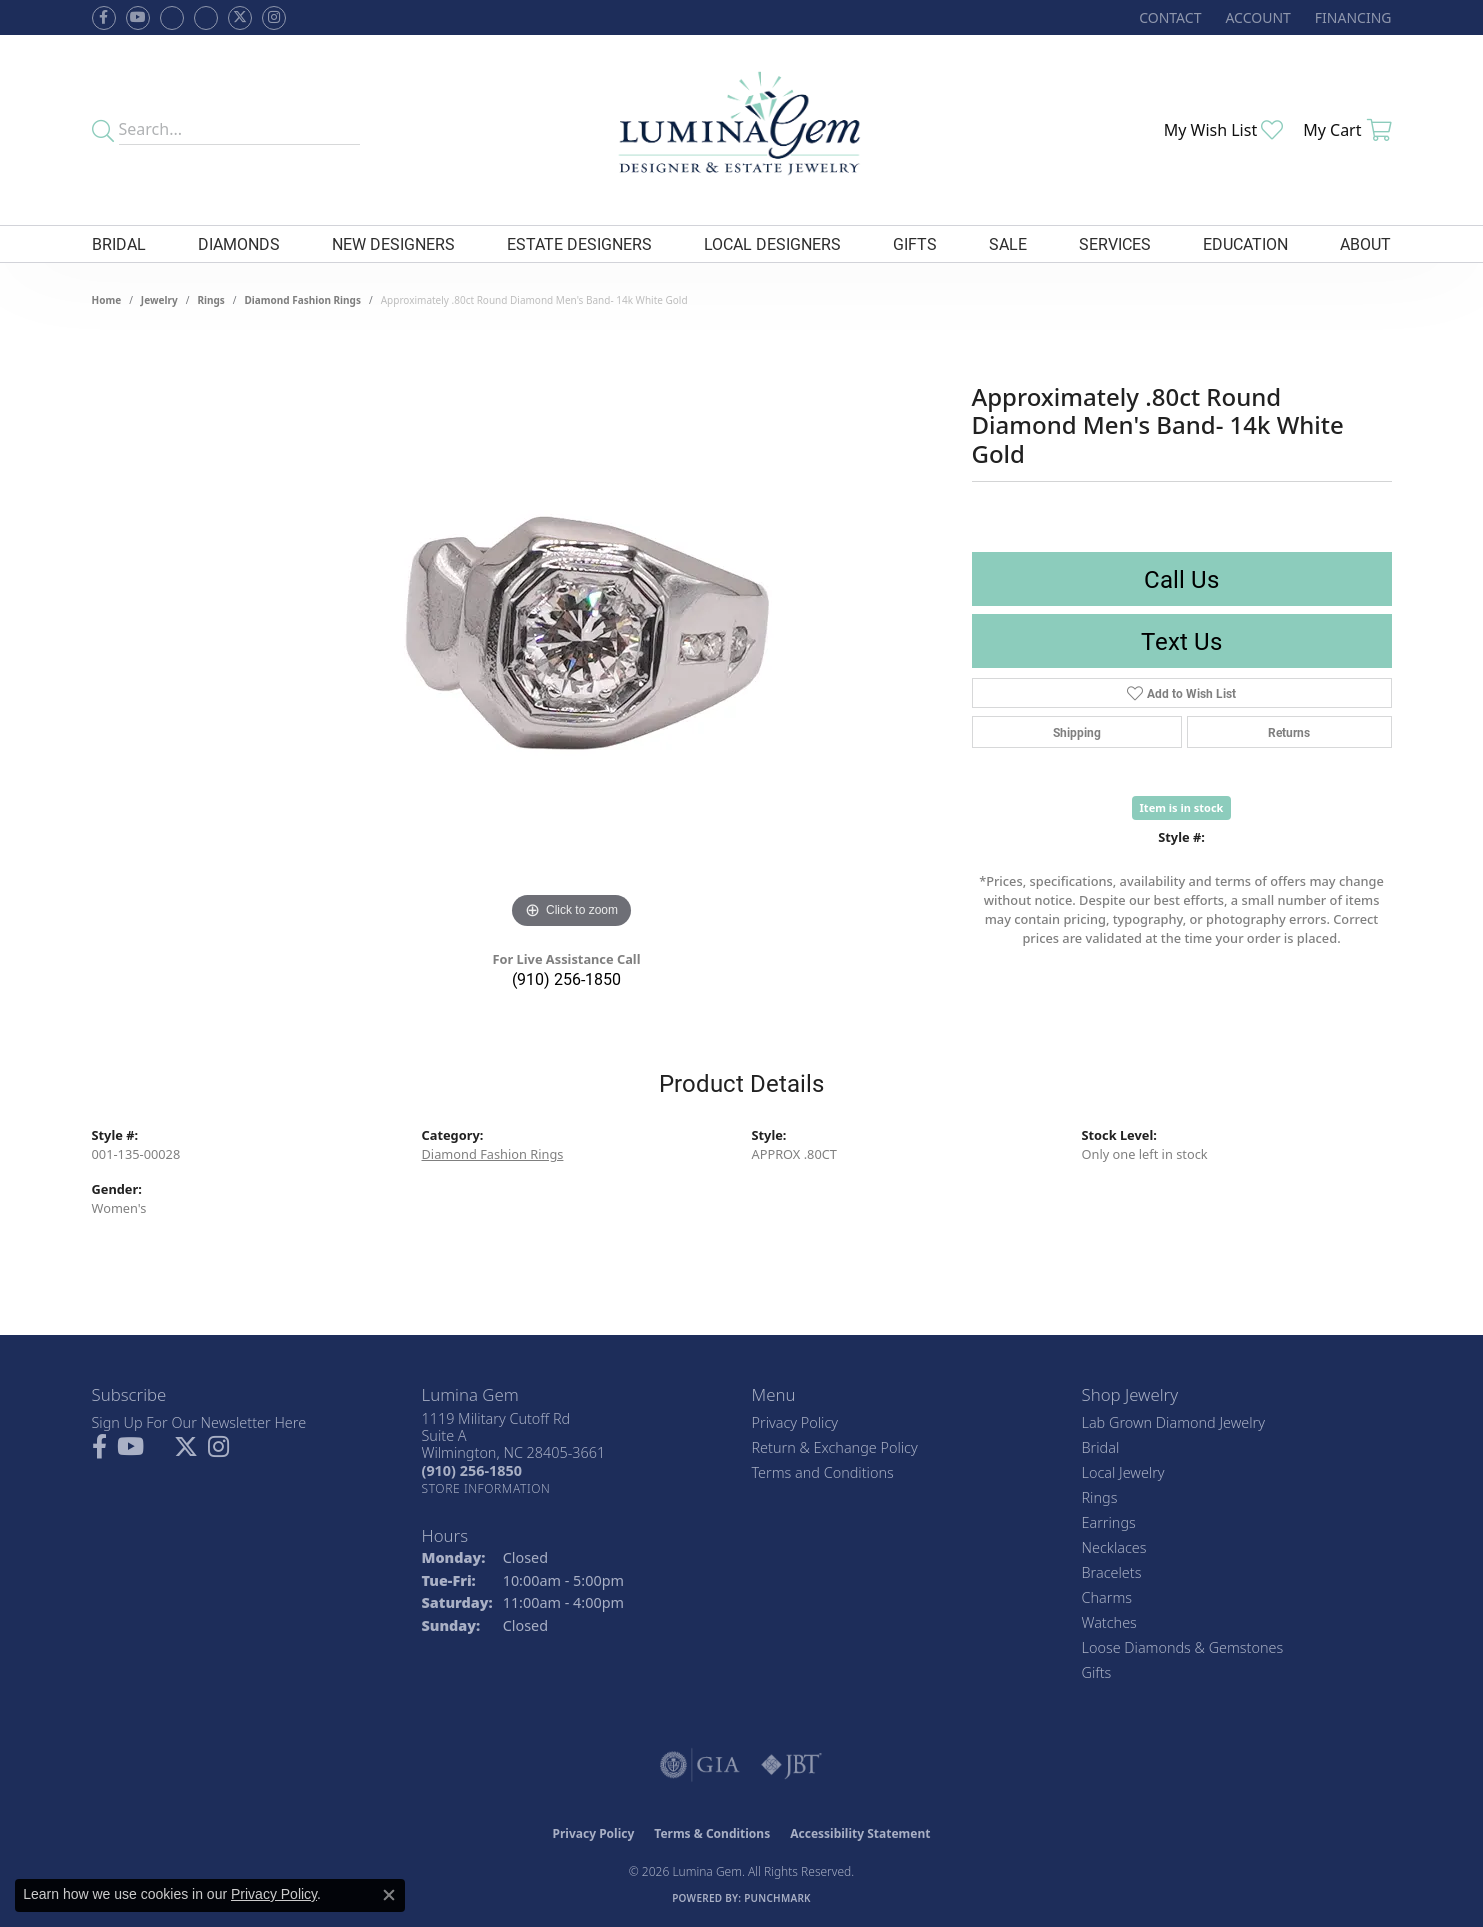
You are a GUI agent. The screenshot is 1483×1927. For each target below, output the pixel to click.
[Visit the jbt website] (792, 1765)
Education (1245, 243)
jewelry (159, 300)
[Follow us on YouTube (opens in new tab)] (138, 18)
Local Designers (772, 243)
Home (107, 300)
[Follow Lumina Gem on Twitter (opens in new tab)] (240, 18)
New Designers (393, 243)
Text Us (1181, 641)
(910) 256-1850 (566, 978)
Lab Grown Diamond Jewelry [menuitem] (1173, 1422)
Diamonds (239, 243)
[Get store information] (486, 1488)
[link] (1168, 17)
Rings (210, 300)
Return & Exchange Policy (835, 1447)
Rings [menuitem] (1100, 1497)
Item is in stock (1182, 807)
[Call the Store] (472, 1470)
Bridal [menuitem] (1101, 1447)
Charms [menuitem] (1107, 1597)
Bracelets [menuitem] (1112, 1572)
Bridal (119, 243)
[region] (572, 634)
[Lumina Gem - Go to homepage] (741, 130)
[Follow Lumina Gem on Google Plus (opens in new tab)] (206, 18)
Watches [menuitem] (1109, 1622)
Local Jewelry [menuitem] (1123, 1472)
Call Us (1181, 579)
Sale (1008, 243)
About (1365, 243)
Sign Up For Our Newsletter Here (199, 1422)
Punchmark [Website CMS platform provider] (777, 1898)
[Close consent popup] (389, 1895)
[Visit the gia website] (700, 1765)
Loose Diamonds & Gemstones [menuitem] (1183, 1647)
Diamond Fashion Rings (303, 300)
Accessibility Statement (860, 1833)
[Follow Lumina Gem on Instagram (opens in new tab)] (274, 18)
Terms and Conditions (823, 1472)
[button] (1255, 17)
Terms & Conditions (712, 1833)
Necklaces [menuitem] (1114, 1547)
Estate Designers (579, 243)
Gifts (915, 243)
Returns (1289, 732)
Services (1115, 243)
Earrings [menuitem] (1109, 1522)
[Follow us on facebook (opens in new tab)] (104, 18)
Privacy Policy (795, 1422)
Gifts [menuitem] (1097, 1672)
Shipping (1077, 732)
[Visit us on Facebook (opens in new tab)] (172, 18)
